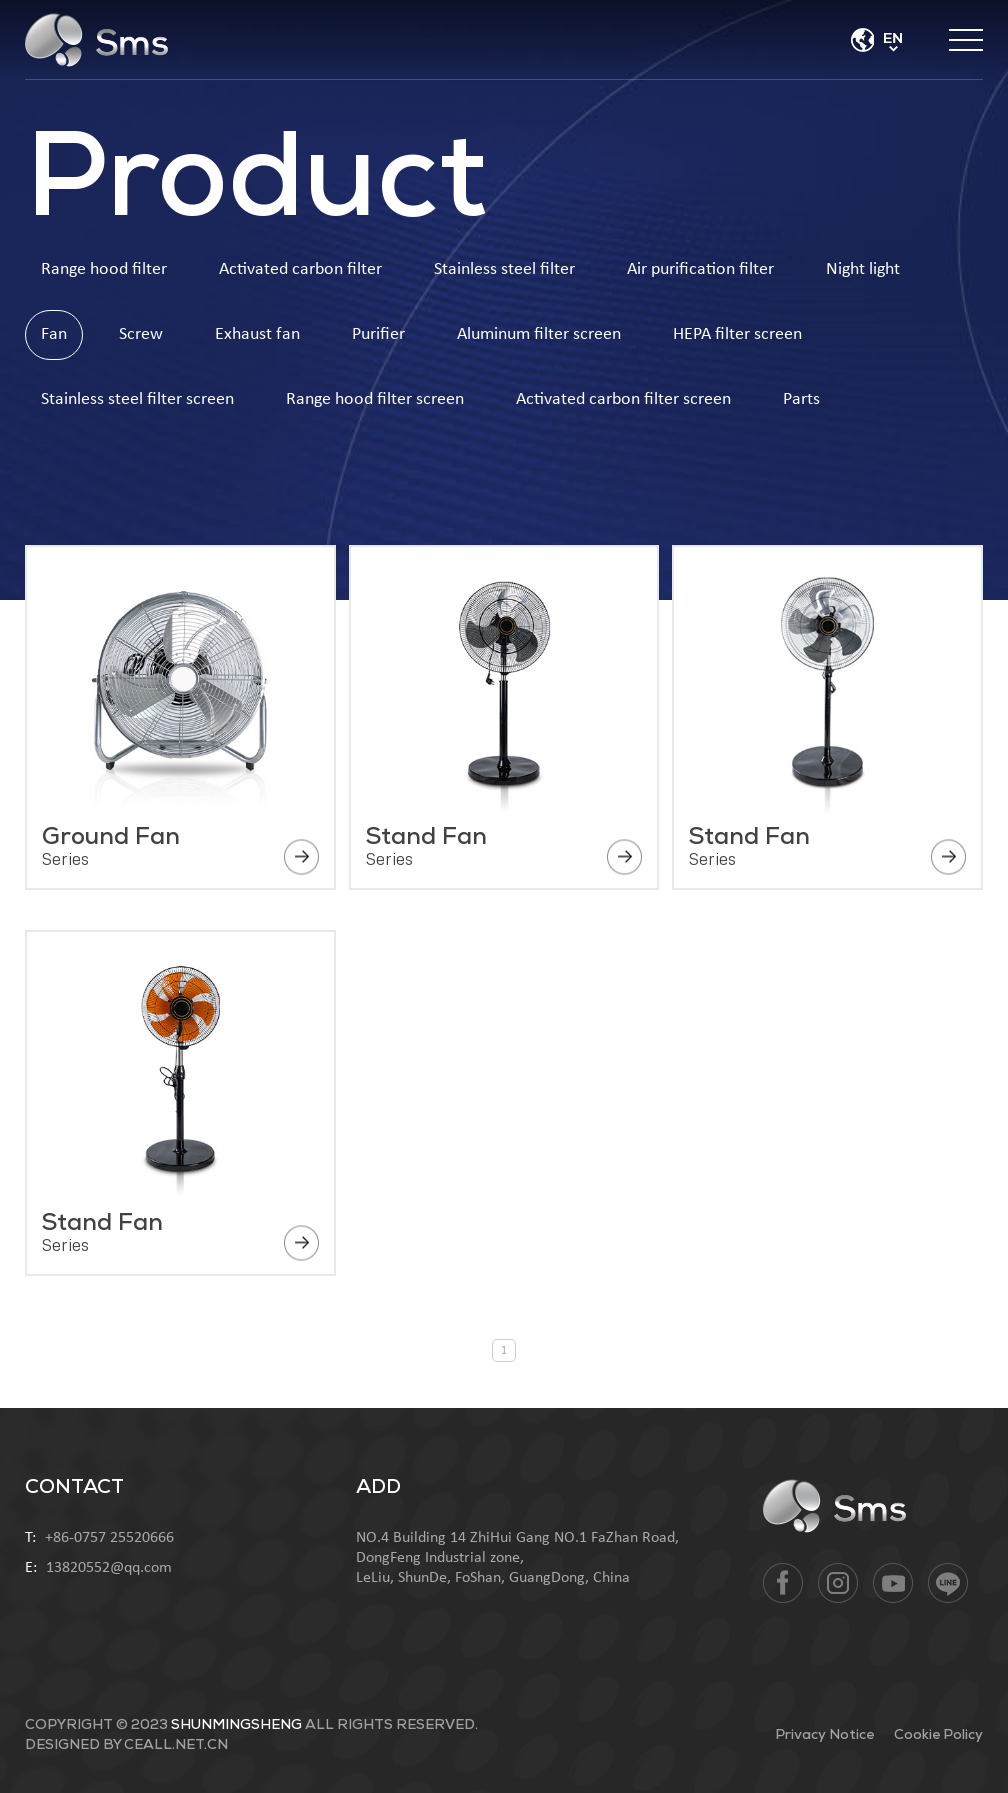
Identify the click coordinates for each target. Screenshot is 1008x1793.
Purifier (378, 334)
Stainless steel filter (504, 269)
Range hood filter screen (375, 399)
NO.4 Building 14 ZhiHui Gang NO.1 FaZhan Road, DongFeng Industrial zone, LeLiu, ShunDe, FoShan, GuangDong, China (517, 1558)
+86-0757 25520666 (109, 1538)
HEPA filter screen (737, 334)
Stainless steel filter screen (137, 399)
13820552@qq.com (109, 1568)
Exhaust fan (257, 334)
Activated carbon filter (300, 269)
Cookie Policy (938, 1735)
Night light (863, 269)
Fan (54, 334)
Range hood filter (104, 269)
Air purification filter (700, 269)
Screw (141, 334)
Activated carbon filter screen (623, 399)
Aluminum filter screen (539, 334)
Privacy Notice (824, 1735)
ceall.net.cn (176, 1745)
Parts (801, 399)
